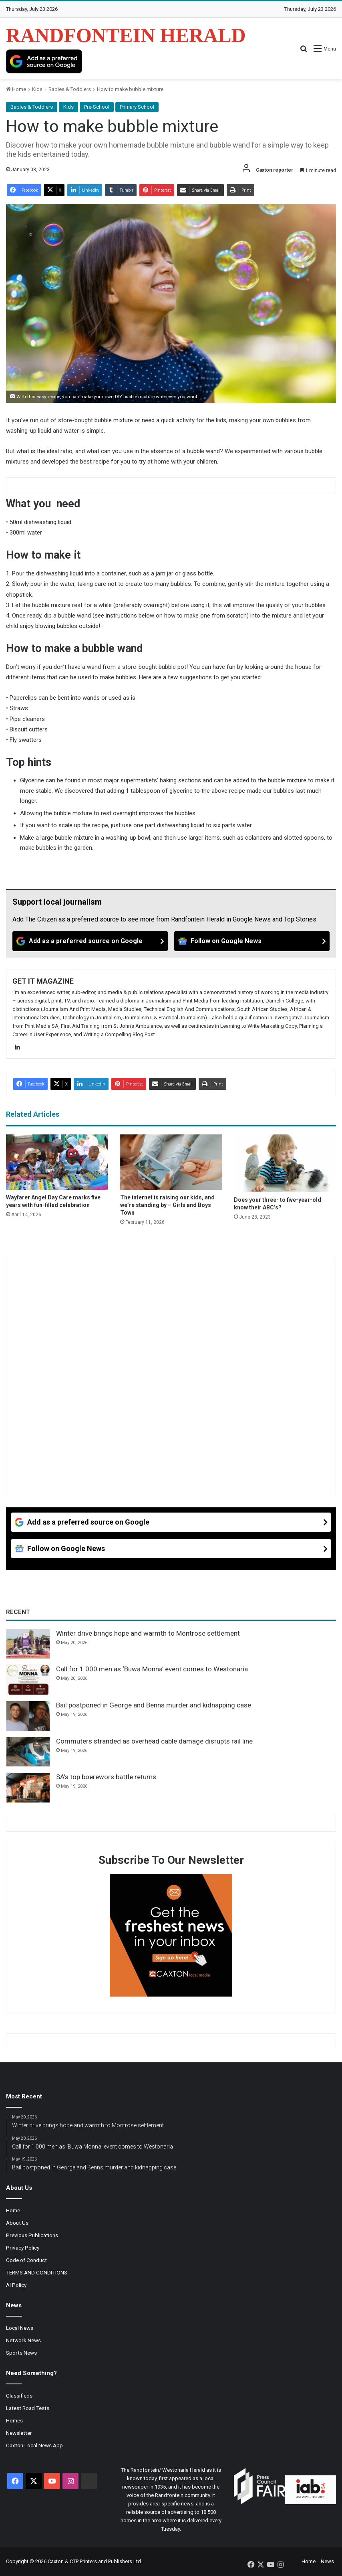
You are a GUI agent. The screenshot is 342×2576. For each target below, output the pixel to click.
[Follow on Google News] (252, 941)
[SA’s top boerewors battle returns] (28, 1787)
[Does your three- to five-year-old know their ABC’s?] (285, 1163)
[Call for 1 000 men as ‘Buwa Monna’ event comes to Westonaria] (28, 1680)
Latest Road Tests (27, 2408)
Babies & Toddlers (69, 89)
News (327, 2561)
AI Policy (16, 2285)
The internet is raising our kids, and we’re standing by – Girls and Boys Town (167, 1205)
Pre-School (96, 107)
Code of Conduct (26, 2260)
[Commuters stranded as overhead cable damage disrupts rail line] (28, 1752)
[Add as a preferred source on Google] (44, 61)
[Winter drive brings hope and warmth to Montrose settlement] (28, 1644)
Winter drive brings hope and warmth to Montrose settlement (148, 1633)
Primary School (137, 107)
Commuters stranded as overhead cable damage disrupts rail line (154, 1741)
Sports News (21, 2352)
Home (16, 89)
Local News (19, 2328)
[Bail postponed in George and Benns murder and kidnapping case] (28, 1716)
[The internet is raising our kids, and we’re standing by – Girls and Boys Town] (171, 1162)
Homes (14, 2420)
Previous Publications (32, 2235)
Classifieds (19, 2395)
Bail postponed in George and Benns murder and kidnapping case (153, 1705)
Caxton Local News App (34, 2445)
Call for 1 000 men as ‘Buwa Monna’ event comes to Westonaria (152, 1669)
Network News (23, 2340)
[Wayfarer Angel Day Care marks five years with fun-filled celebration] (57, 1162)
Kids (37, 89)
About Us (17, 2223)
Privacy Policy (22, 2247)
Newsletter (19, 2433)
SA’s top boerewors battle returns (106, 1777)
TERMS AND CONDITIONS (36, 2272)
